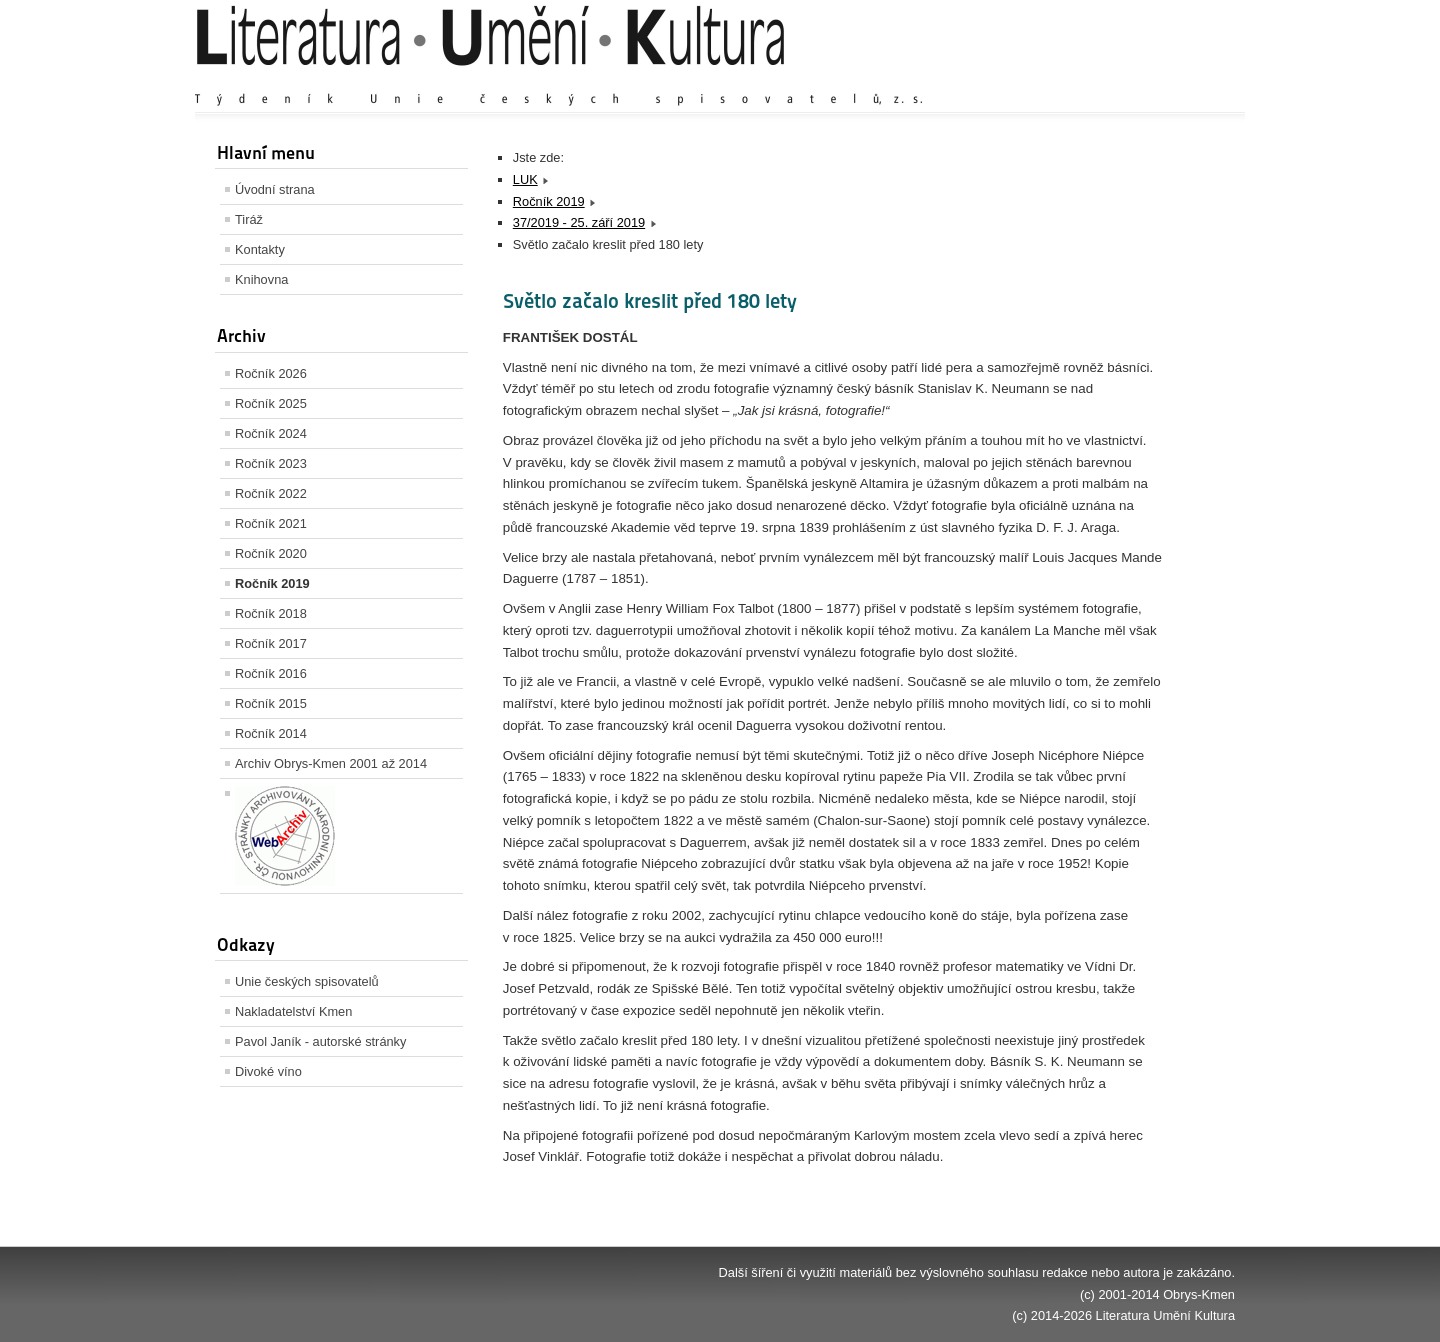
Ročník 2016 (271, 673)
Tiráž (249, 219)
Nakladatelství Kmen (293, 1011)
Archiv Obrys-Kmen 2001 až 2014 (331, 763)
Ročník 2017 (271, 643)
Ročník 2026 (271, 373)
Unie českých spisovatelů (307, 981)
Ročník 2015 (271, 703)
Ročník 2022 (271, 493)
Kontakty (260, 249)
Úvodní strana (275, 189)
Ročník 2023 (271, 463)
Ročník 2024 (271, 433)
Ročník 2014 (271, 733)
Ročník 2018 (271, 613)
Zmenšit (1175, 79)
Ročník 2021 (271, 523)
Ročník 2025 (271, 403)
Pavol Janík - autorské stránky (320, 1041)
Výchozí (1116, 79)
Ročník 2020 (271, 553)
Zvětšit (1060, 79)
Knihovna (261, 279)
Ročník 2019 (272, 583)
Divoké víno (268, 1071)
